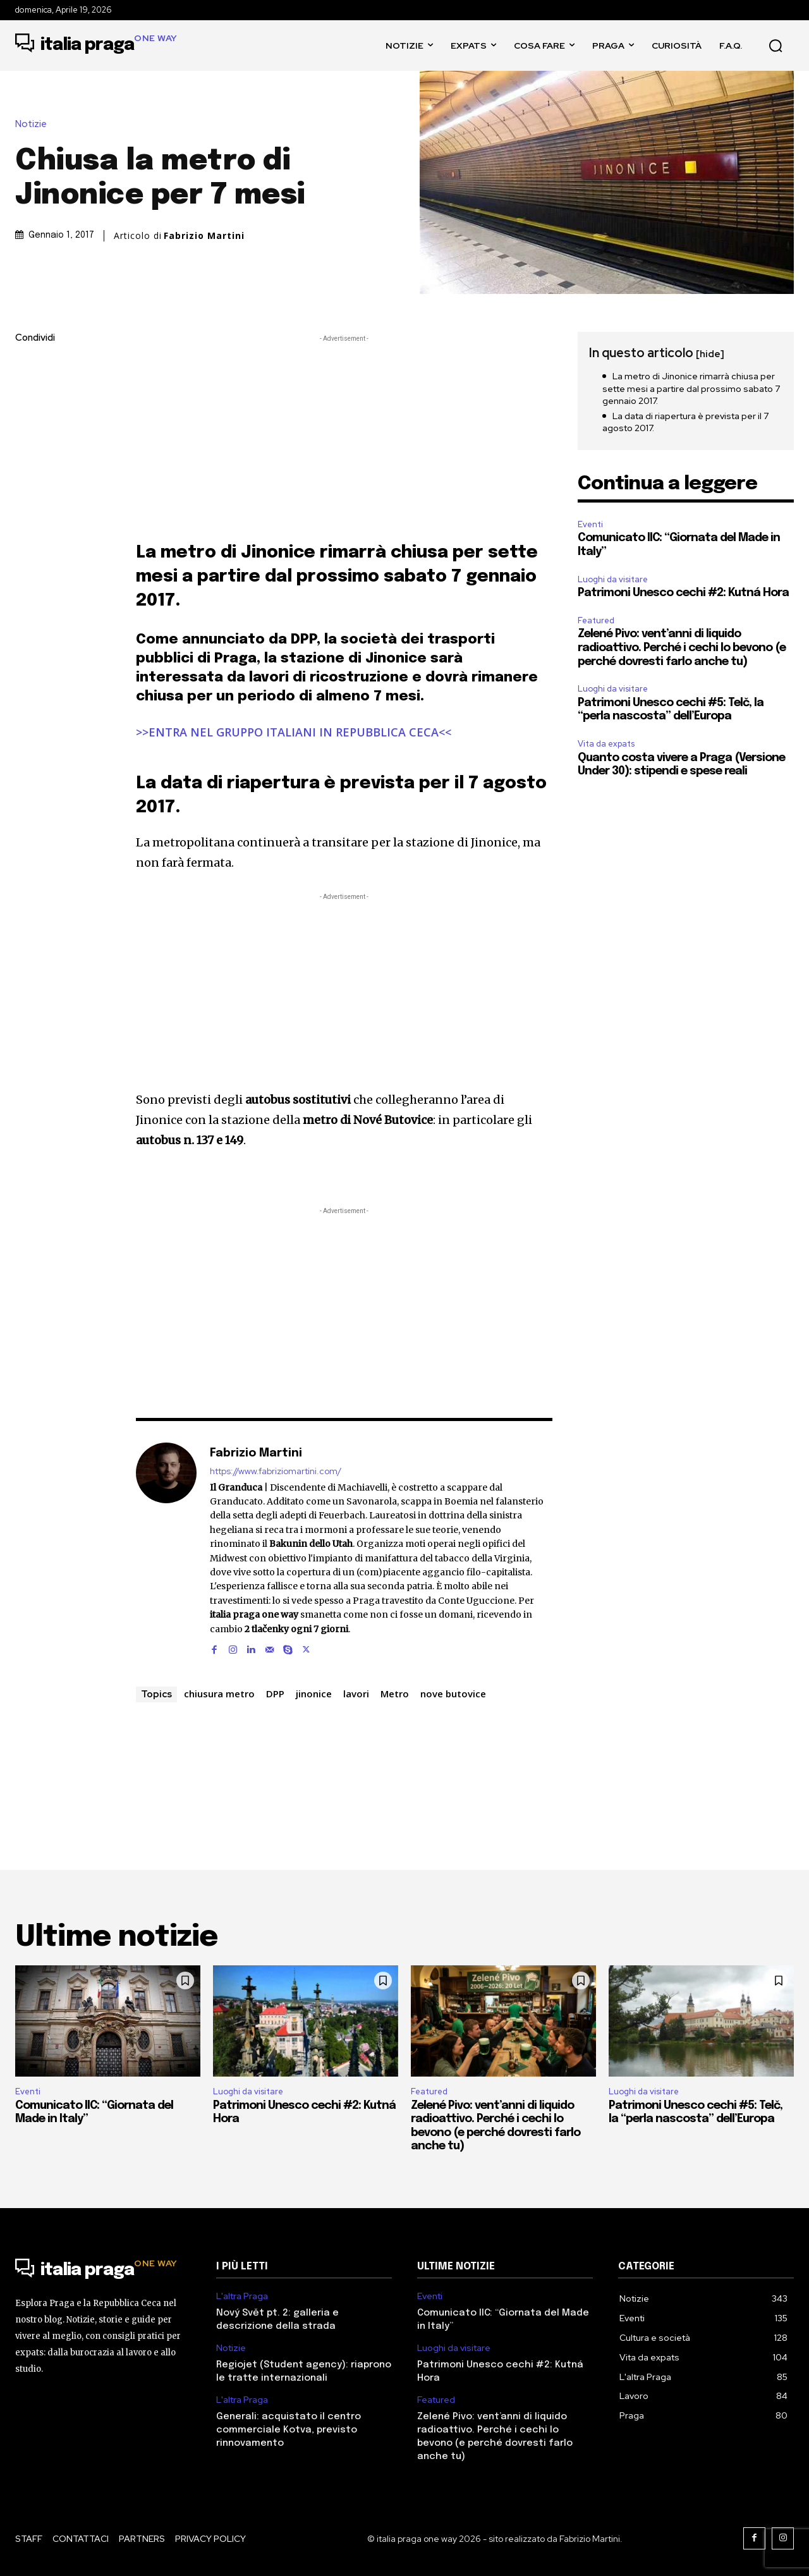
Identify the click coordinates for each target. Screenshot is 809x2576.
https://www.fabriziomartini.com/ (275, 1471)
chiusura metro (219, 1693)
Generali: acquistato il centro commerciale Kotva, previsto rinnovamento (288, 2430)
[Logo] (96, 46)
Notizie (34, 124)
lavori (356, 1693)
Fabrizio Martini (204, 235)
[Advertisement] (344, 433)
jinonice (314, 1693)
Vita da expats (606, 743)
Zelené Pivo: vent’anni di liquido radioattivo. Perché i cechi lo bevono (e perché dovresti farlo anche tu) (682, 647)
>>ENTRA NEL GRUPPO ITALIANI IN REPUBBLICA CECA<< (293, 732)
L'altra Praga (242, 2296)
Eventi (590, 524)
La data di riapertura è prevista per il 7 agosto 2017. (685, 422)
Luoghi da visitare (613, 579)
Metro (394, 1693)
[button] (775, 45)
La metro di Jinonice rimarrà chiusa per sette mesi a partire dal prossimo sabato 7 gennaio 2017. (691, 388)
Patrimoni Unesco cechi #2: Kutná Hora (683, 593)
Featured (596, 620)
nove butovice (453, 1693)
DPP (275, 1693)
